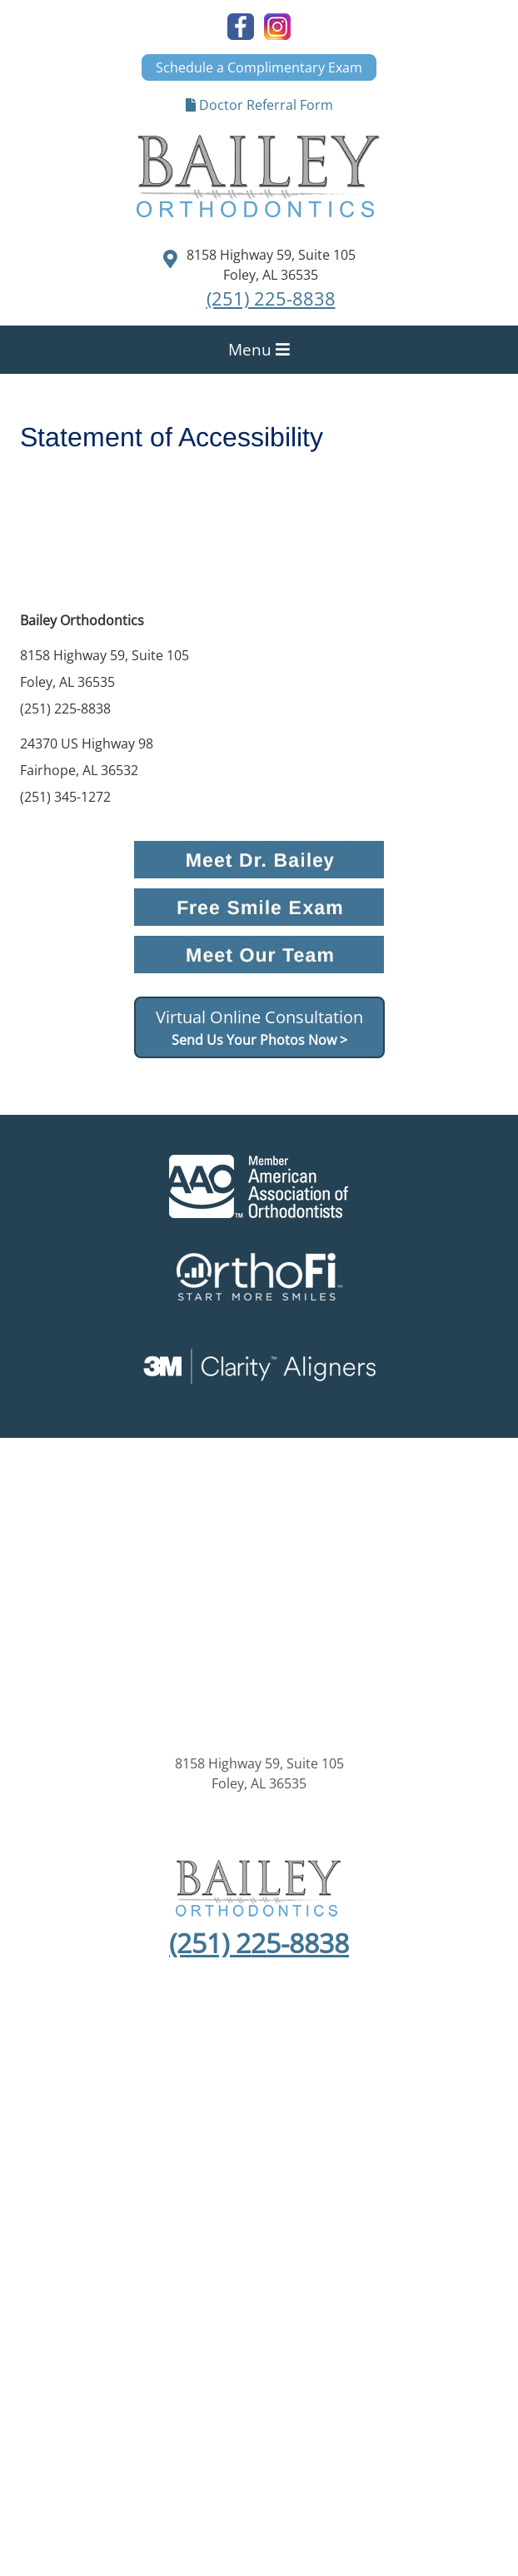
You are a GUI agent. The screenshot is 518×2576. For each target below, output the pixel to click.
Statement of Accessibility (396, 2154)
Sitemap (66, 2154)
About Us (94, 2100)
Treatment (399, 2100)
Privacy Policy (146, 2154)
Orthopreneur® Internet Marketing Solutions (259, 2260)
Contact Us (259, 2120)
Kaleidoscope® (259, 2220)
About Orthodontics (291, 2100)
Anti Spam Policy (253, 2154)
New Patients (176, 2100)
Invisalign (473, 2100)
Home (34, 2100)
